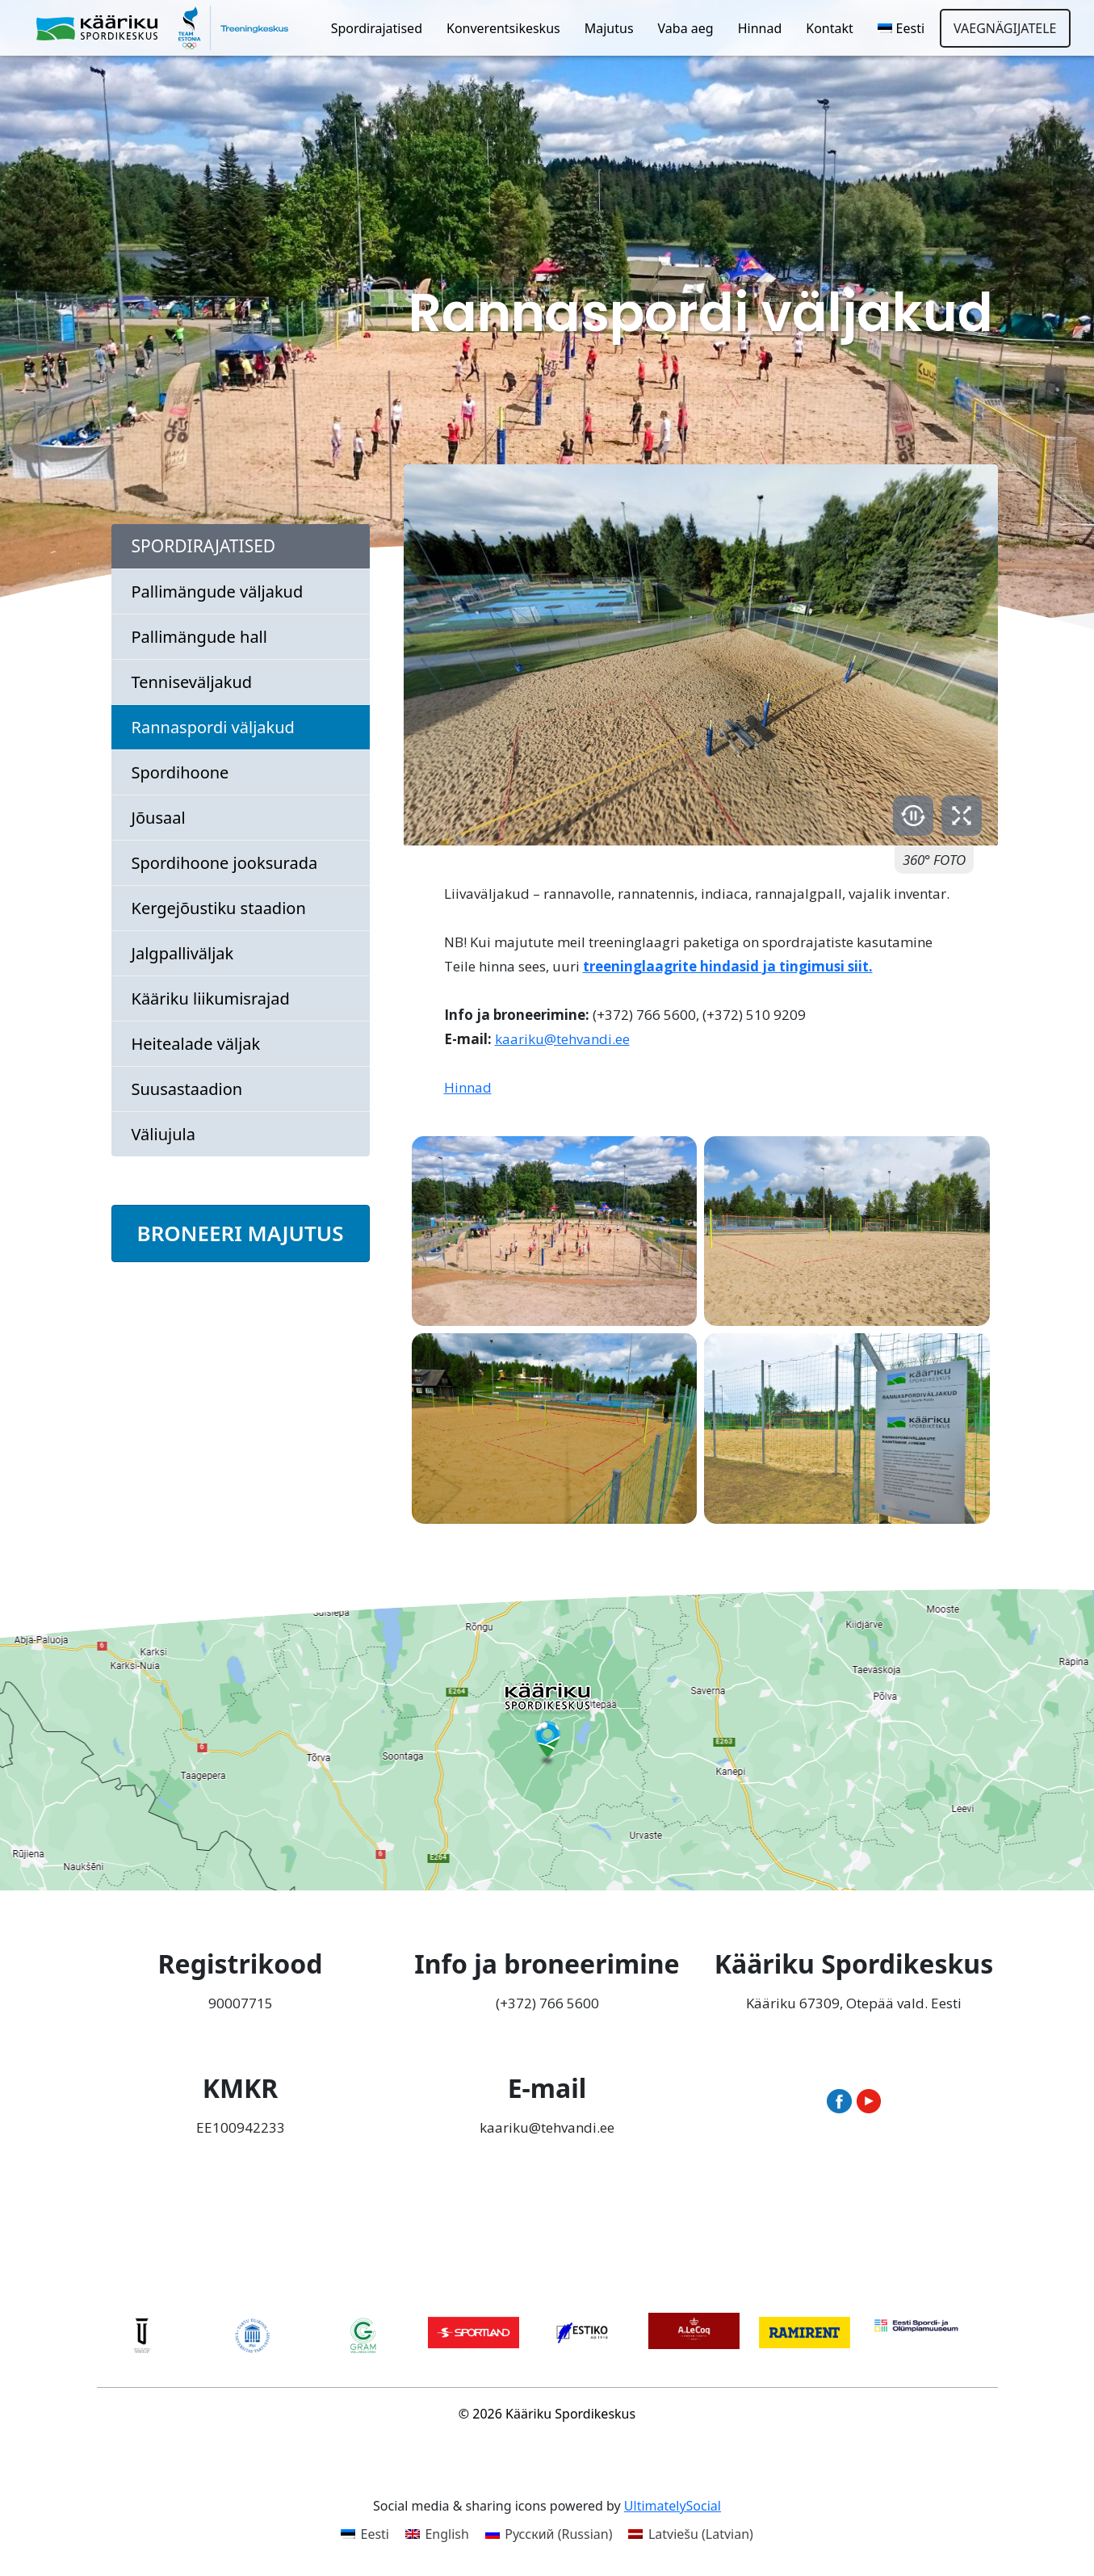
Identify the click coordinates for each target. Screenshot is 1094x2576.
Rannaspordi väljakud (213, 727)
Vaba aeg (686, 28)
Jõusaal (159, 818)
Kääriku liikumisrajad (211, 998)
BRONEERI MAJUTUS (240, 1233)
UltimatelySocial (672, 2506)
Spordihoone (180, 772)
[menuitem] (901, 28)
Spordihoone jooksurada (225, 863)
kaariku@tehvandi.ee (562, 1039)
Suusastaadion (187, 1089)
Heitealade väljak (196, 1044)
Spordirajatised (376, 28)
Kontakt (829, 28)
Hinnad (760, 28)
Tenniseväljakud (192, 682)
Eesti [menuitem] (374, 2534)
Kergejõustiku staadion (219, 908)
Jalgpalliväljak (183, 953)
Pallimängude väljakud (218, 591)
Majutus (609, 28)
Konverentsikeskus (503, 28)
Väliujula (163, 1134)
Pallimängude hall (199, 637)
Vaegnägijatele (1005, 28)
